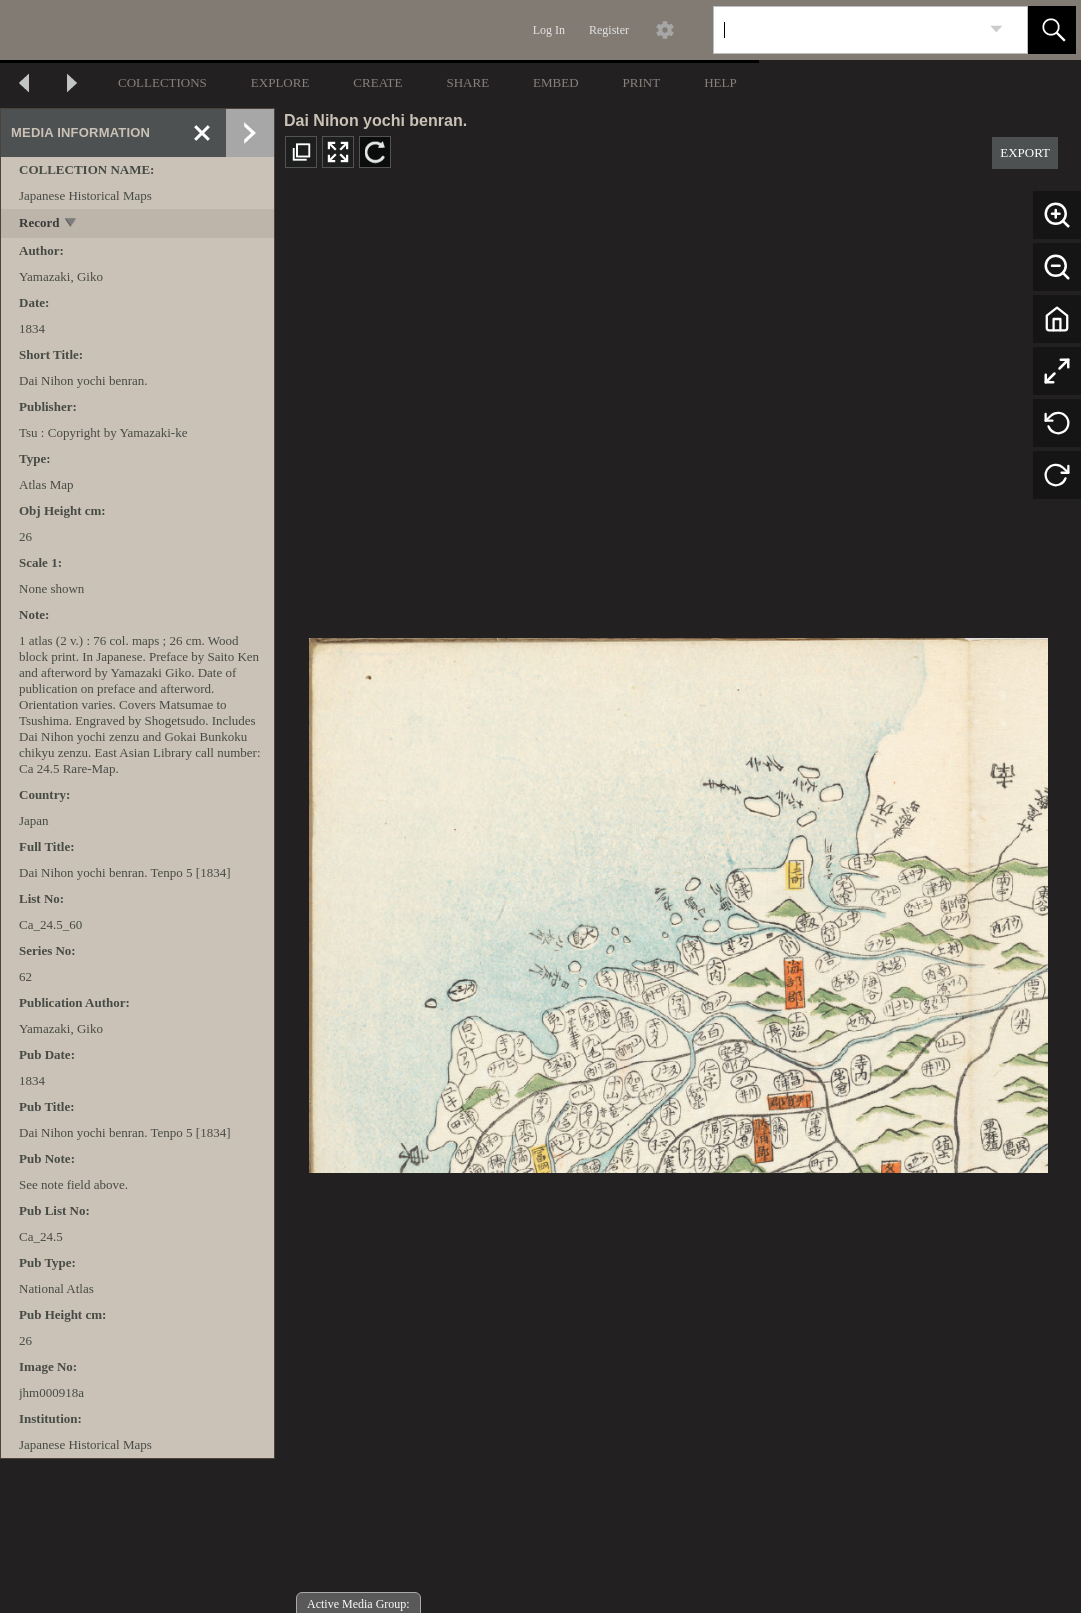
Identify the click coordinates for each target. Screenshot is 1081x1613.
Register (609, 30)
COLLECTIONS (162, 82)
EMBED (556, 82)
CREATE (377, 82)
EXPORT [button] (1025, 152)
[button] (1052, 30)
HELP (720, 82)
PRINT (642, 82)
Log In (549, 30)
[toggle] (71, 224)
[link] (996, 29)
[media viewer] (678, 899)
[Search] (847, 30)
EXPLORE (280, 82)
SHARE (467, 82)
